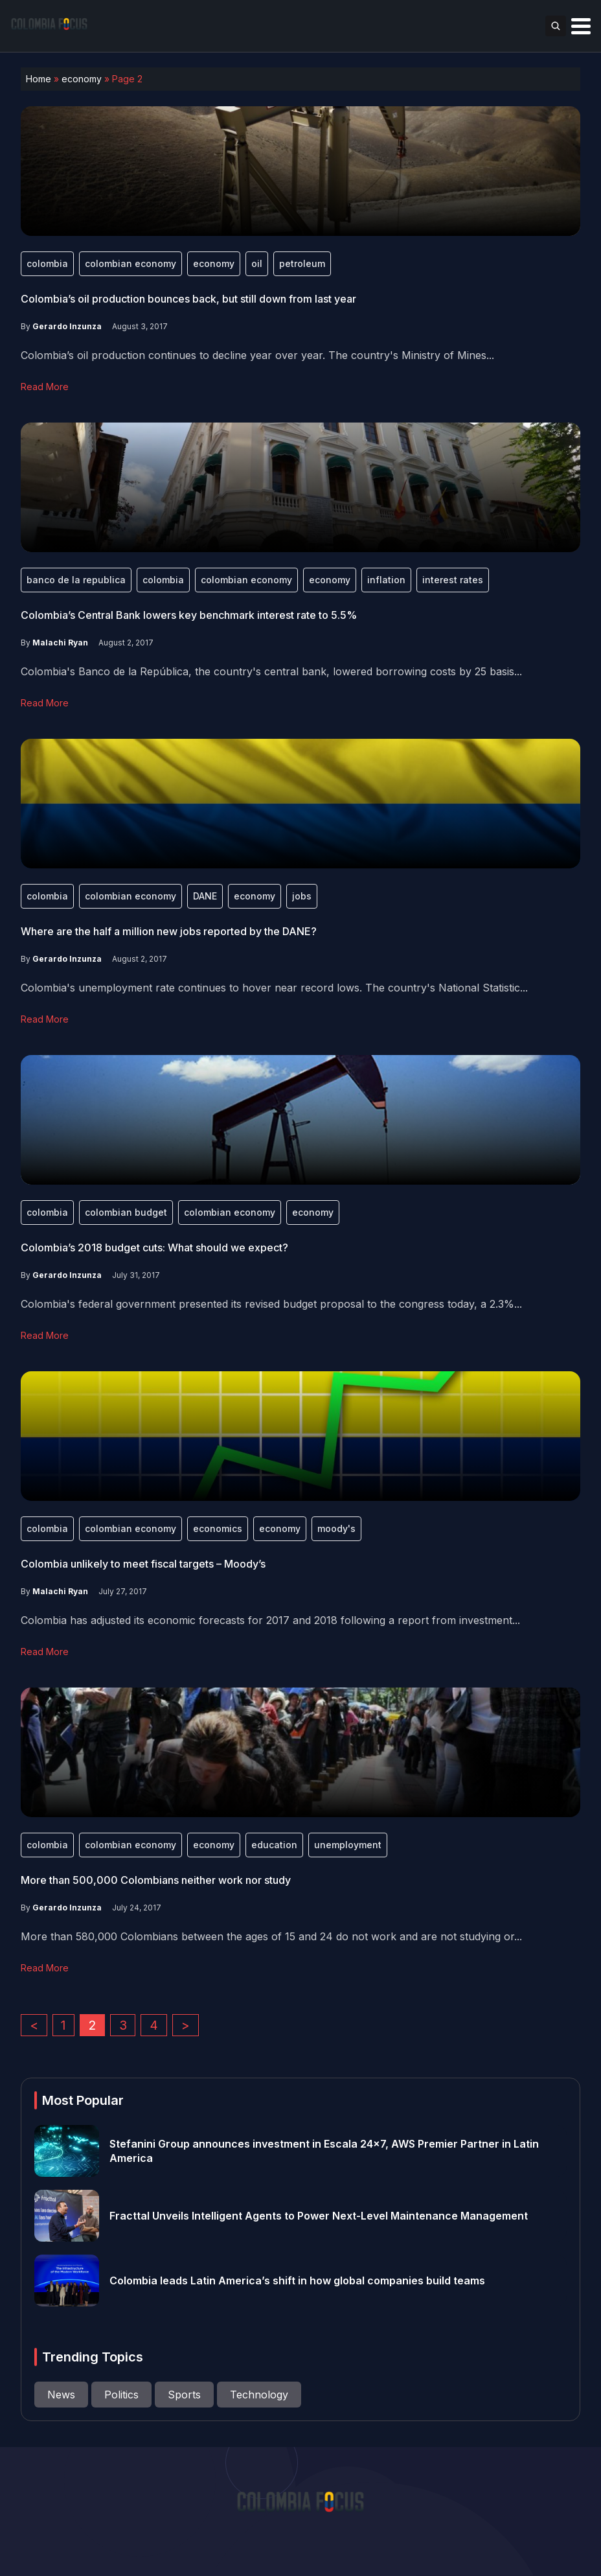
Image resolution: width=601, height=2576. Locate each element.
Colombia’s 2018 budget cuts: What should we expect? (154, 1247)
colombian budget (126, 1212)
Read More (45, 386)
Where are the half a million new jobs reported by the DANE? (169, 931)
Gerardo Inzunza (67, 326)
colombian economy (130, 263)
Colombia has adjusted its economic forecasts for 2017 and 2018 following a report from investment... (270, 1620)
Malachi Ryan (60, 642)
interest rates (452, 579)
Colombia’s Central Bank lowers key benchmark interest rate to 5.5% (189, 615)
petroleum (302, 263)
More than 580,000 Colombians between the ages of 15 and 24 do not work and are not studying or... (271, 1936)
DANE (205, 895)
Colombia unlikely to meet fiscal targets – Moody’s (143, 1563)
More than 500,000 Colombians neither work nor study (156, 1880)
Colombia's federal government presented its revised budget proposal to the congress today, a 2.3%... (271, 1303)
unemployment (347, 1844)
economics (217, 1528)
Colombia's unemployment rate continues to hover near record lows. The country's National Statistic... (274, 987)
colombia (47, 263)
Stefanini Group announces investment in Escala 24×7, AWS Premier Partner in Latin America (324, 2150)
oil (256, 263)
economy (82, 78)
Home (38, 78)
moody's (336, 1528)
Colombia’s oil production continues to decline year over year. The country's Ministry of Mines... (257, 355)
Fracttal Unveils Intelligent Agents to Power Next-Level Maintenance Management (318, 2215)
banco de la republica (76, 579)
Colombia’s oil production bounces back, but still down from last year (188, 298)
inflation (386, 579)
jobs (302, 895)
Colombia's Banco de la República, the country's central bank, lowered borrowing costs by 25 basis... (271, 671)
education (274, 1844)
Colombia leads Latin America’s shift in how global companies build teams (297, 2280)
